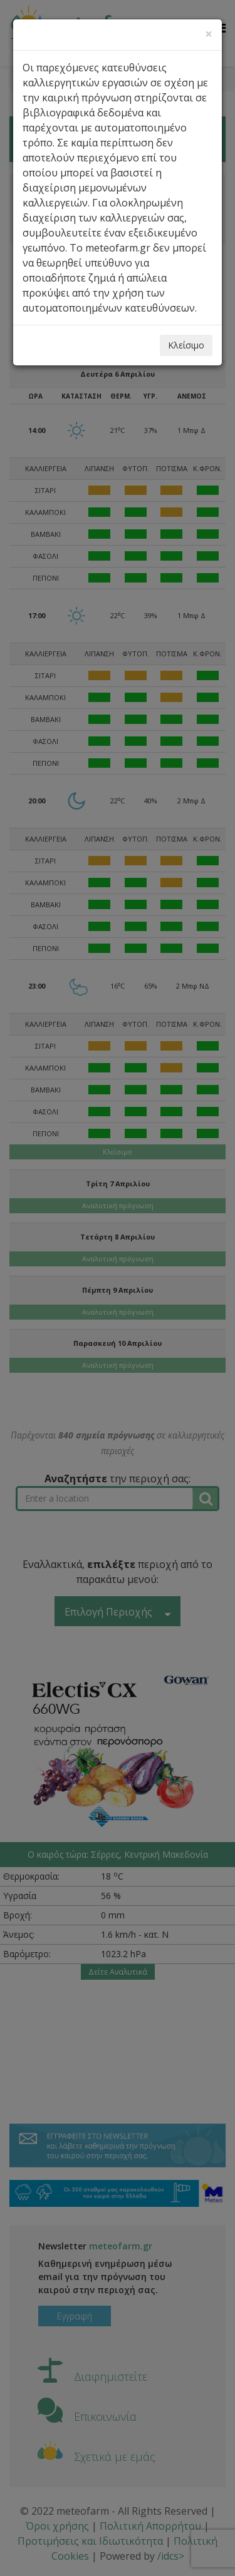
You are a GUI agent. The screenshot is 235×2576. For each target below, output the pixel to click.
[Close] (208, 34)
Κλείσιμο (186, 345)
